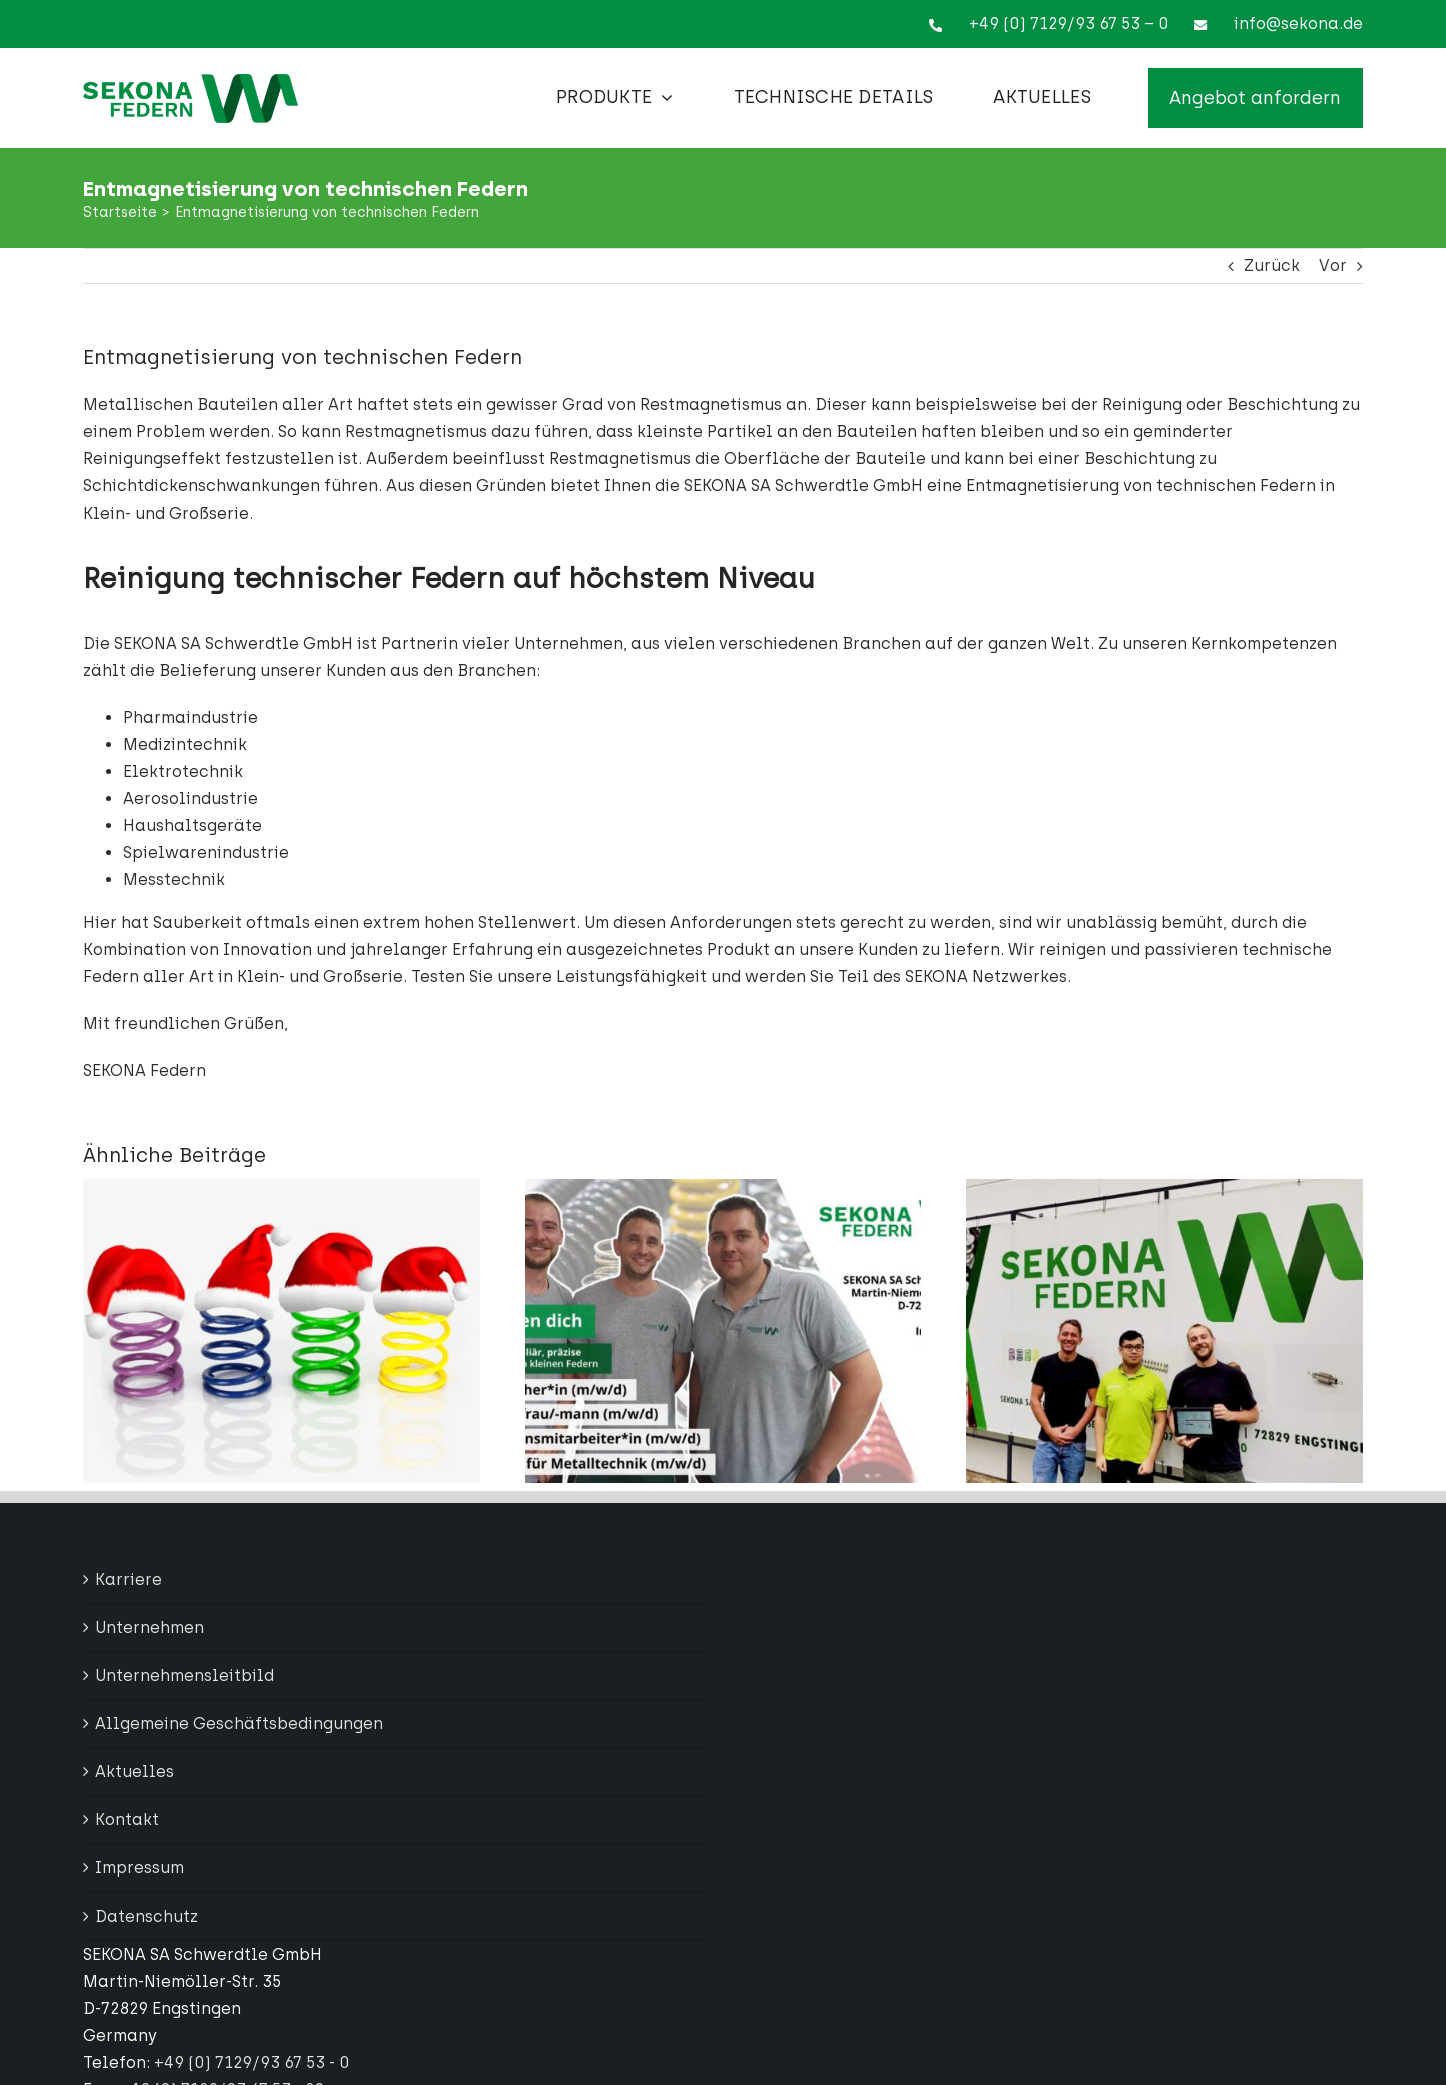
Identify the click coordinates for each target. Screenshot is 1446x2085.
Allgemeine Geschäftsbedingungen (239, 1723)
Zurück (1272, 265)
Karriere (128, 1579)
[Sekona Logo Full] (190, 81)
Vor (1333, 265)
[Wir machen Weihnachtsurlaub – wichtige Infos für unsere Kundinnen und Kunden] (281, 1188)
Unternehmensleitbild (184, 1675)
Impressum (139, 1867)
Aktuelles (134, 1771)
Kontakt (127, 1819)
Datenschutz (146, 1916)
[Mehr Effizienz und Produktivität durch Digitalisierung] (1164, 1188)
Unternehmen (149, 1627)
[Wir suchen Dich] (723, 1188)
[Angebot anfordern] (1255, 98)
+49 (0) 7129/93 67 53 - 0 (251, 2062)
